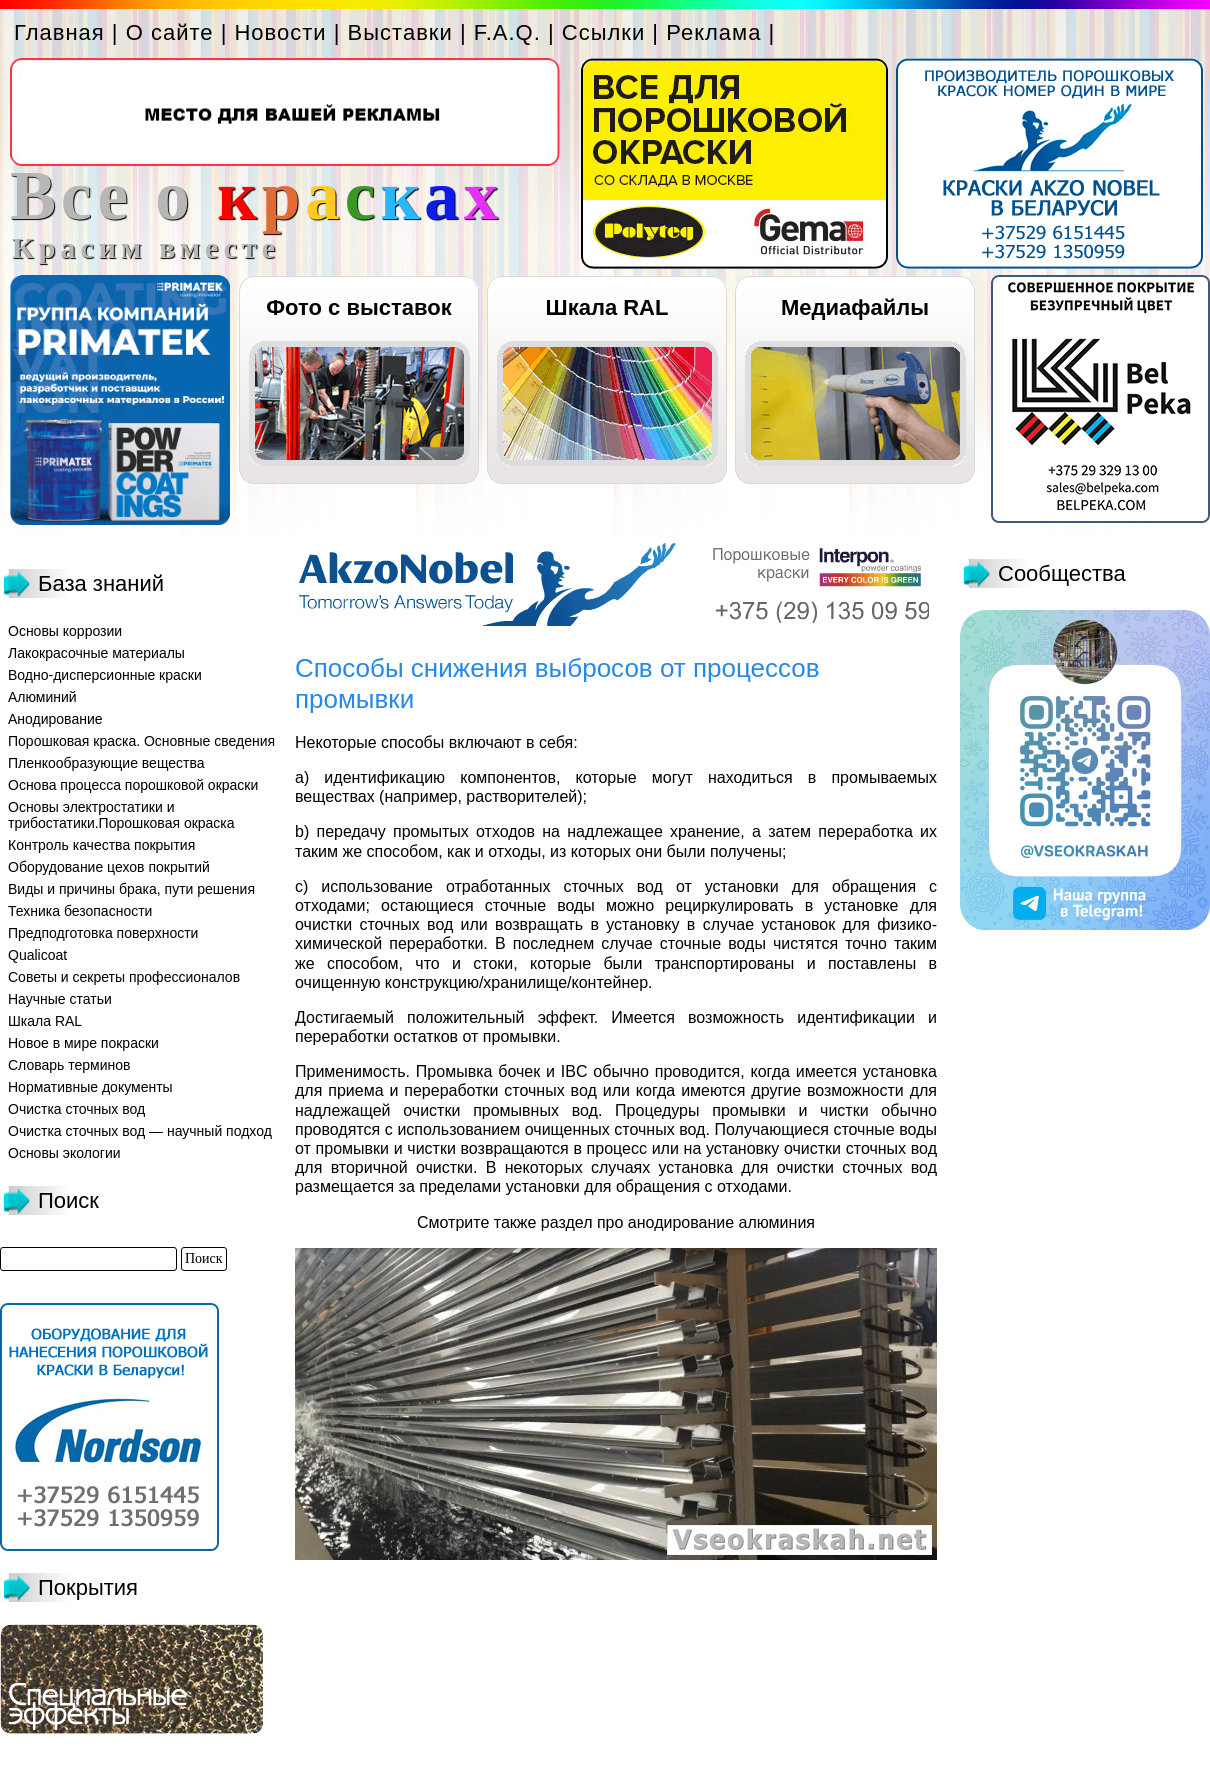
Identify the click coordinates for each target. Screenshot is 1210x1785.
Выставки (400, 32)
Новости (280, 32)
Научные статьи (60, 999)
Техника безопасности (80, 911)
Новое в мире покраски (83, 1043)
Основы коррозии (65, 631)
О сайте (170, 32)
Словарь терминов (69, 1065)
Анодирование (55, 719)
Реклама (713, 32)
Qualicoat (37, 955)
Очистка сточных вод (76, 1109)
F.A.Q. (507, 32)
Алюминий (42, 697)
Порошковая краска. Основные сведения (141, 741)
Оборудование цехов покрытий (109, 867)
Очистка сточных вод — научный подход (140, 1131)
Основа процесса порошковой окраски (133, 785)
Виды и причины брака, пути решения (131, 889)
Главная (59, 32)
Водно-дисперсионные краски (105, 675)
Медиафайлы (855, 307)
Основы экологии (64, 1153)
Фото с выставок (358, 307)
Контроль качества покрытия (101, 845)
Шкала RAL (607, 307)
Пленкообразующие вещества (106, 763)
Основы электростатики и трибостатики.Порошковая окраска (121, 815)
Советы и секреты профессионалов (124, 977)
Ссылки (603, 32)
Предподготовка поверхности (103, 933)
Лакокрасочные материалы (96, 653)
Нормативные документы (90, 1087)
